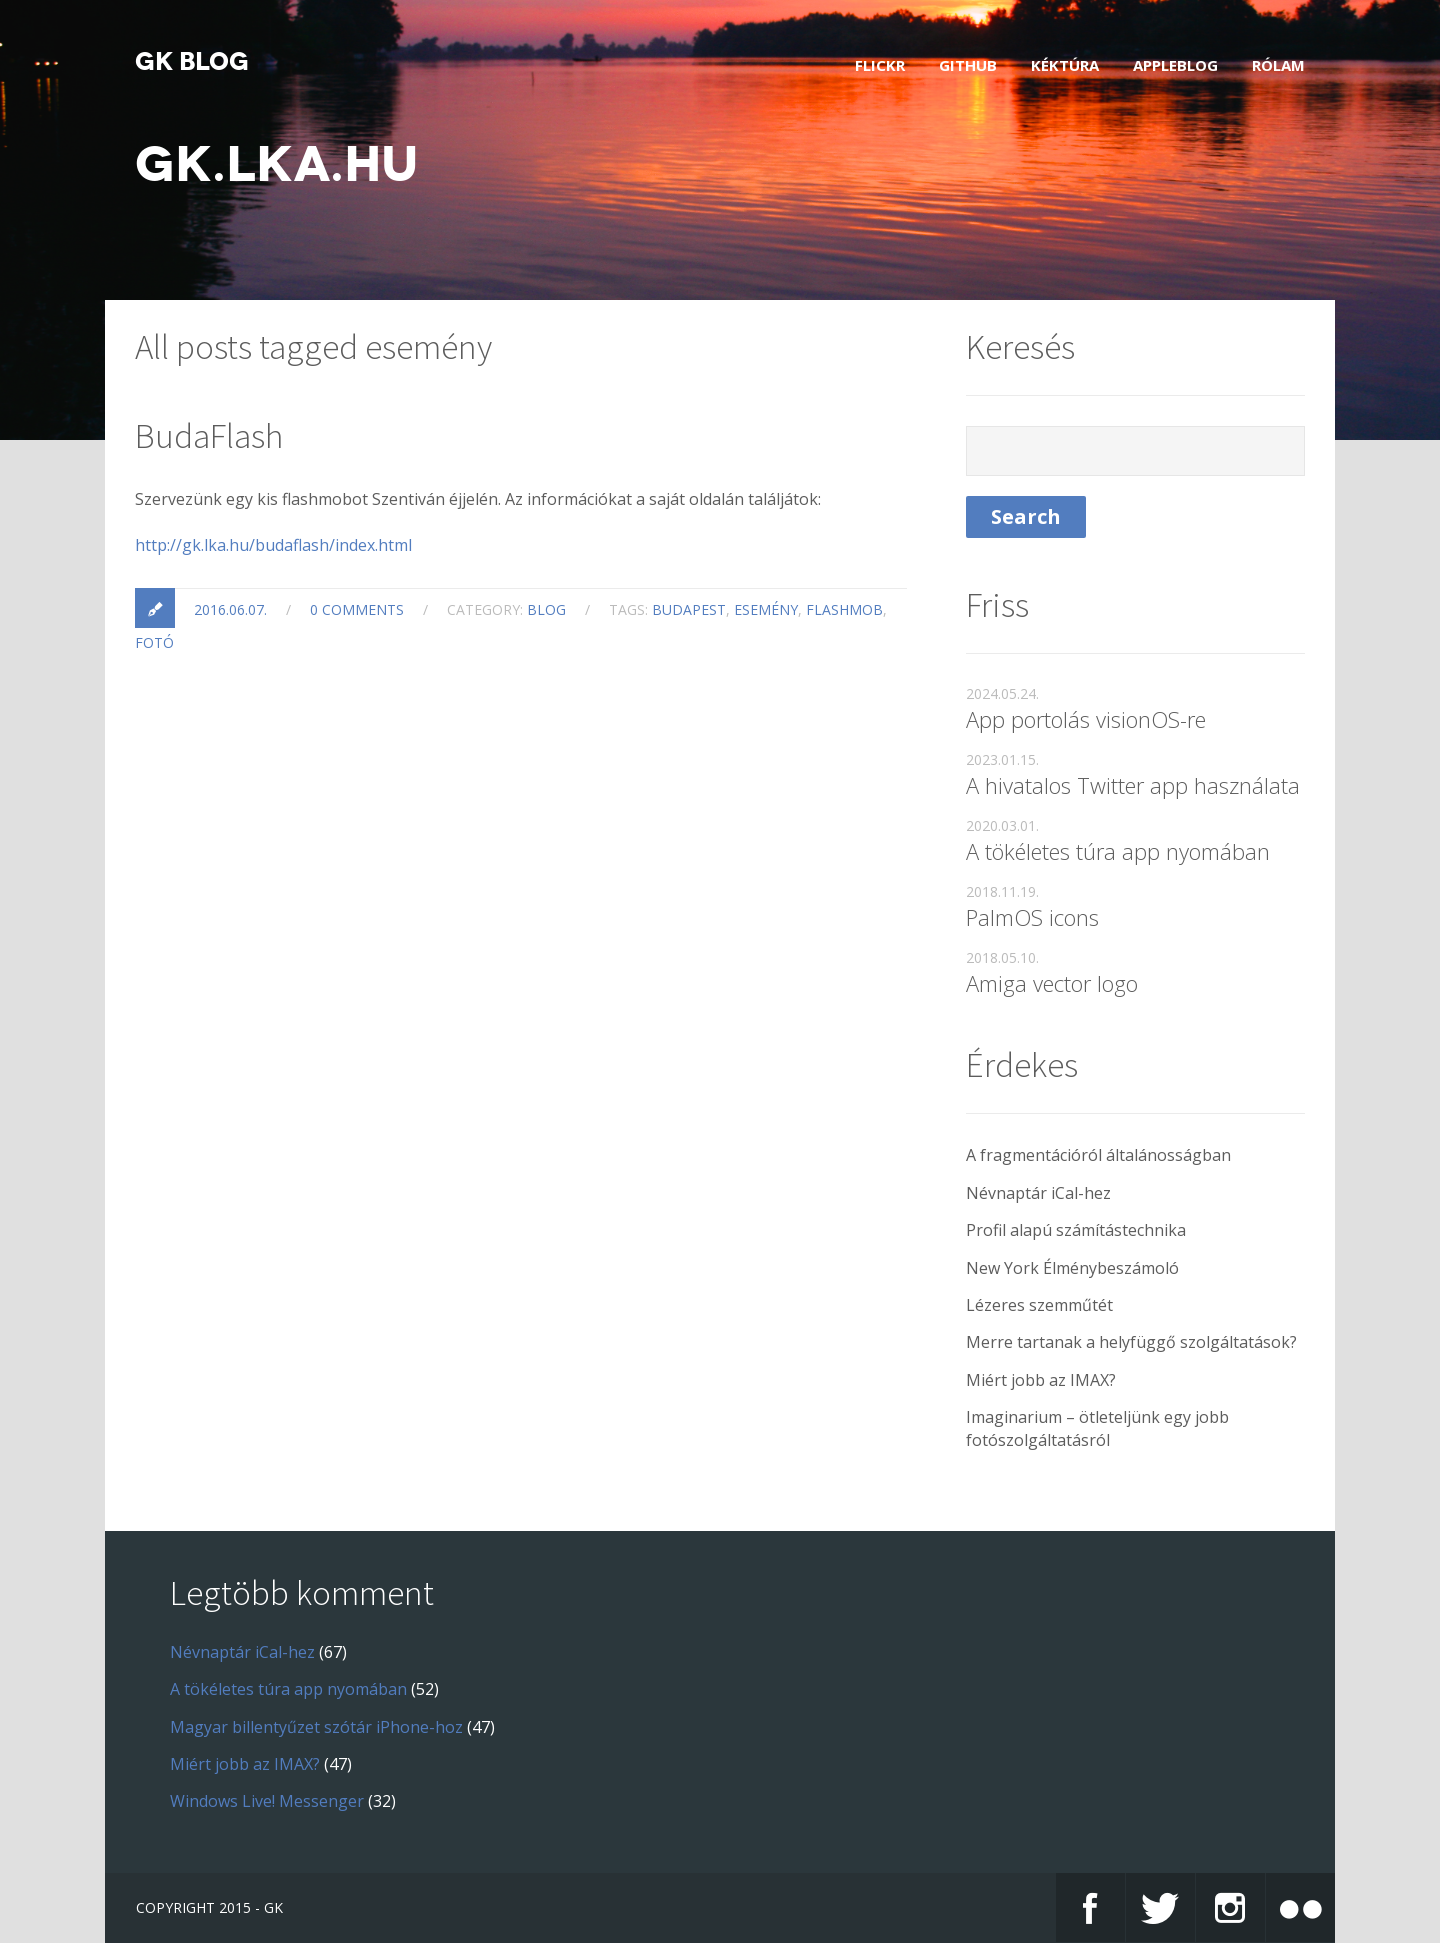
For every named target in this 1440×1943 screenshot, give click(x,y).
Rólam (1278, 65)
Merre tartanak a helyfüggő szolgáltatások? (1131, 1342)
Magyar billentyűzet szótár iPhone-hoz (316, 1727)
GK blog (192, 62)
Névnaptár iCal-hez (1038, 1193)
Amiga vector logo (1052, 983)
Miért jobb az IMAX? (1041, 1380)
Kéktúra (1065, 65)
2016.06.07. (230, 609)
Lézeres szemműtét (1039, 1305)
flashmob (844, 609)
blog (546, 609)
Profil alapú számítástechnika (1076, 1230)
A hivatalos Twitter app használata (1133, 785)
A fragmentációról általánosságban (1098, 1155)
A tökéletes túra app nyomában (1118, 851)
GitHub (968, 65)
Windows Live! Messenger (267, 1801)
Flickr (880, 65)
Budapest (689, 609)
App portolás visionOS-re (1086, 719)
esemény (766, 609)
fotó (154, 642)
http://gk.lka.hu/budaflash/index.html (273, 545)
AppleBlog (1175, 65)
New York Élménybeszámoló (1072, 1268)
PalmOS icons (1032, 917)
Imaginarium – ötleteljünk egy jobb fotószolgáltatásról (1097, 1428)
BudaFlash (209, 436)
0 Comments (357, 609)
